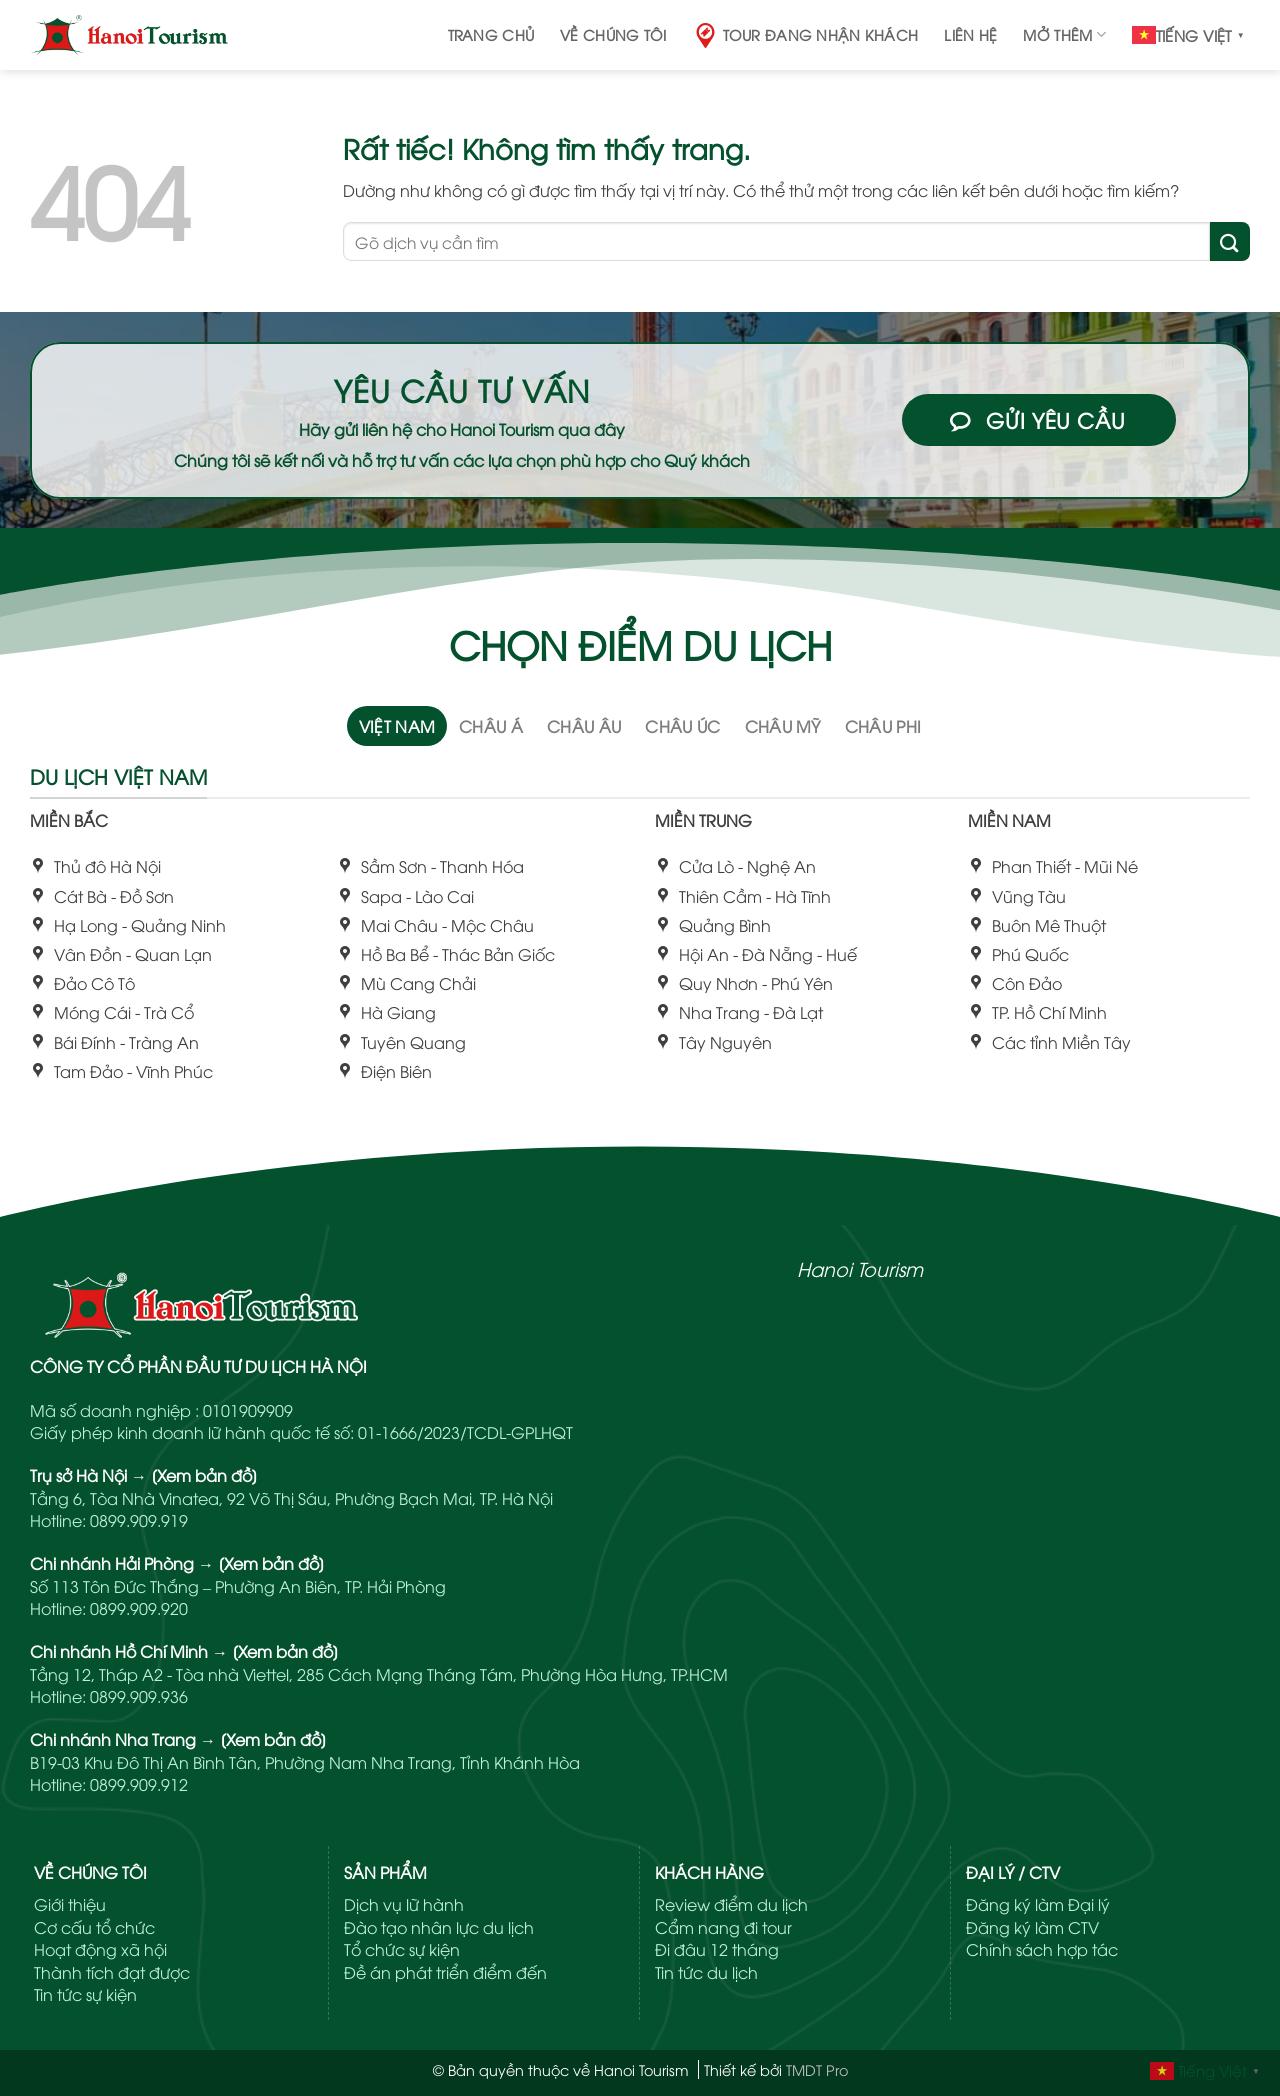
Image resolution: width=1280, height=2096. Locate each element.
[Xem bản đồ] (204, 1475)
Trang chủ (491, 34)
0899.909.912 (139, 1784)
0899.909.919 (139, 1520)
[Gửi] (1230, 241)
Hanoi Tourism (860, 1268)
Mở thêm (1064, 35)
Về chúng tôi (613, 34)
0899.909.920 (139, 1608)
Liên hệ (970, 34)
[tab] (397, 726)
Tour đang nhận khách (806, 35)
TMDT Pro (817, 2069)
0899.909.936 (139, 1696)
